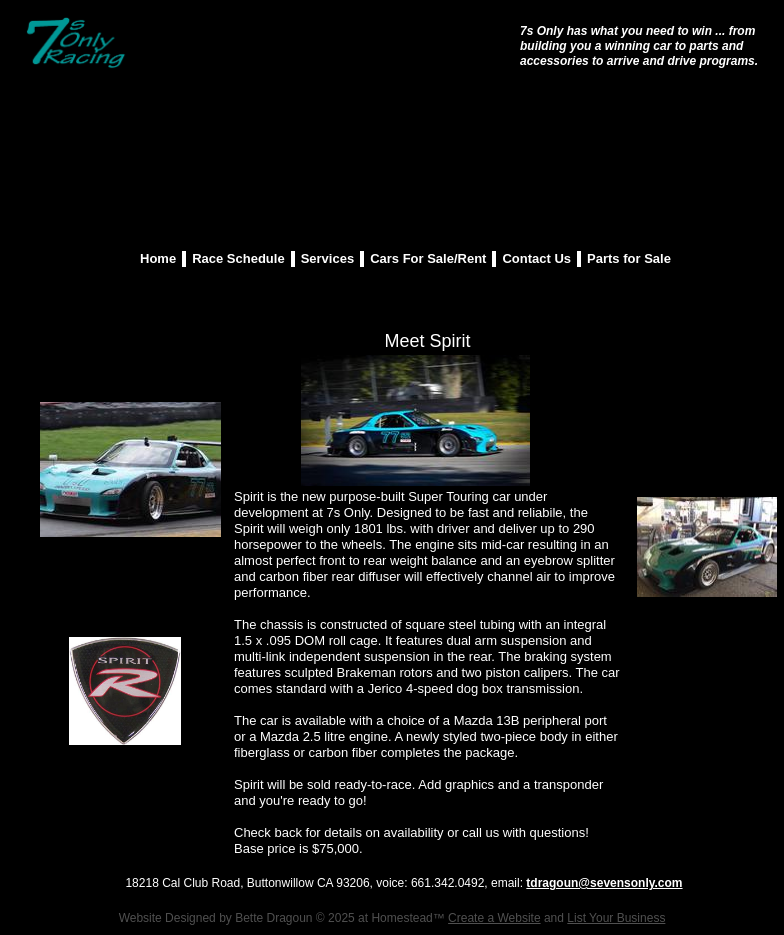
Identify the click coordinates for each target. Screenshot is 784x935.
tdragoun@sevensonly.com (604, 883)
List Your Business (616, 918)
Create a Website (494, 918)
